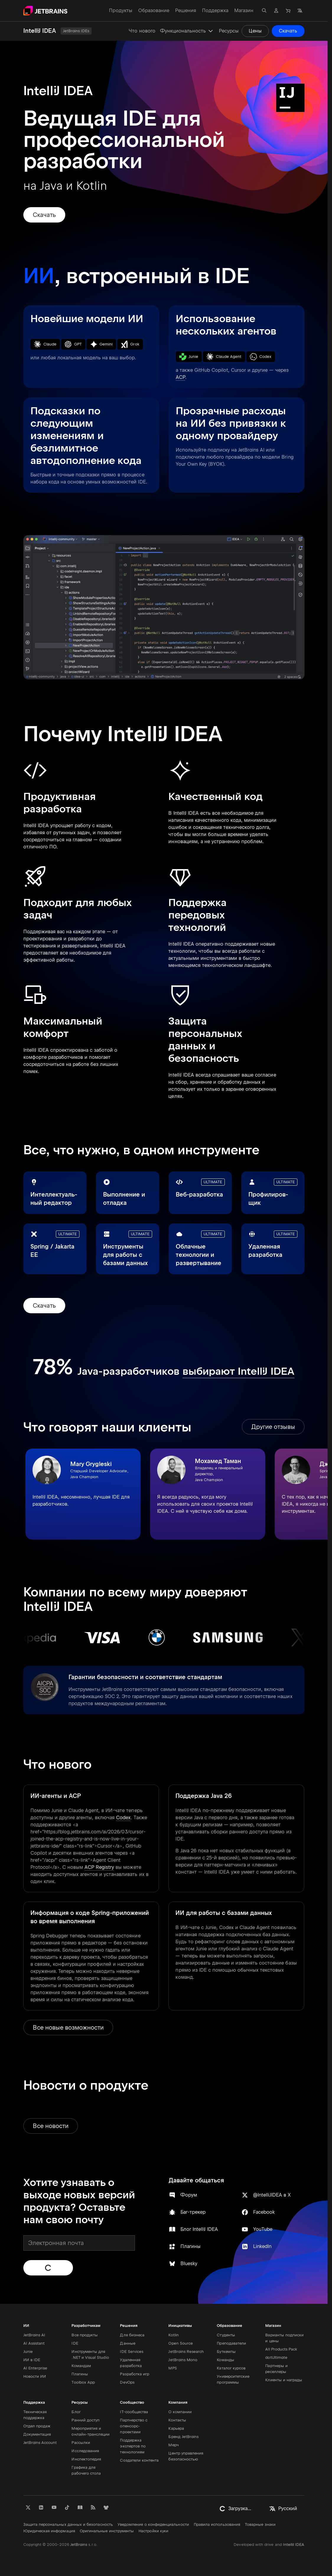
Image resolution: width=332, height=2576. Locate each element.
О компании (180, 2412)
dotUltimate (276, 2357)
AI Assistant (34, 2343)
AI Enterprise (35, 2368)
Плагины (190, 2246)
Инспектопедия (86, 2459)
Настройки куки (153, 2531)
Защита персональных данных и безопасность (68, 2524)
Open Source (180, 2343)
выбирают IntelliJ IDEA (238, 1371)
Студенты (226, 2335)
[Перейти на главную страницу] (45, 10)
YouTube (262, 2229)
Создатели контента (139, 2460)
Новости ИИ (34, 2376)
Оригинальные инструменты (107, 2531)
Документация (37, 2434)
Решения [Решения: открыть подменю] (185, 10)
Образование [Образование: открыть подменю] (153, 10)
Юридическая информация (49, 2531)
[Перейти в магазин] (288, 10)
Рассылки (80, 2442)
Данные (127, 2343)
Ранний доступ (85, 2420)
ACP (180, 377)
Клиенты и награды (283, 2380)
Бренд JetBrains (183, 2436)
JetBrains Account (40, 2442)
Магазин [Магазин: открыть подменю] (243, 10)
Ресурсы (229, 31)
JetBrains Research (186, 2351)
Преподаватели (231, 2343)
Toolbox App (83, 2382)
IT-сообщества (134, 2412)
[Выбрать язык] (300, 10)
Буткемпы (226, 2351)
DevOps (127, 2382)
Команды (225, 2360)
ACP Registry (99, 1867)
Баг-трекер (193, 2212)
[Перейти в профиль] (276, 10)
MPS (172, 2368)
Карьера (176, 2428)
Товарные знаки (260, 2524)
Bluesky (188, 2263)
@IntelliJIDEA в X (271, 2195)
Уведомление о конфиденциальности (153, 2524)
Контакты (177, 2420)
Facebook (263, 2212)
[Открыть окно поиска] (264, 10)
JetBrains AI (34, 2335)
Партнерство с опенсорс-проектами (133, 2426)
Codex (123, 1817)
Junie (28, 2351)
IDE (74, 2343)
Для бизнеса (132, 2335)
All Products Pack (281, 2349)
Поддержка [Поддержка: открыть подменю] (215, 10)
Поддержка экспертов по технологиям (133, 2446)
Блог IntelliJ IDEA (199, 2229)
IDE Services (131, 2351)
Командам (81, 2366)
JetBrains (78, 2544)
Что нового (142, 31)
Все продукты (84, 2335)
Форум (188, 2195)
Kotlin (173, 2335)
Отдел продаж (37, 2426)
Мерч (173, 2445)
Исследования (85, 2451)
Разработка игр (134, 2374)
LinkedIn (262, 2246)
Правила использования (217, 2524)
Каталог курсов (231, 2368)
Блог (75, 2412)
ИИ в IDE (31, 2360)
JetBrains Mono (182, 2360)
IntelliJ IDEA (294, 2544)
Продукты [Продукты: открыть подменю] (120, 10)
